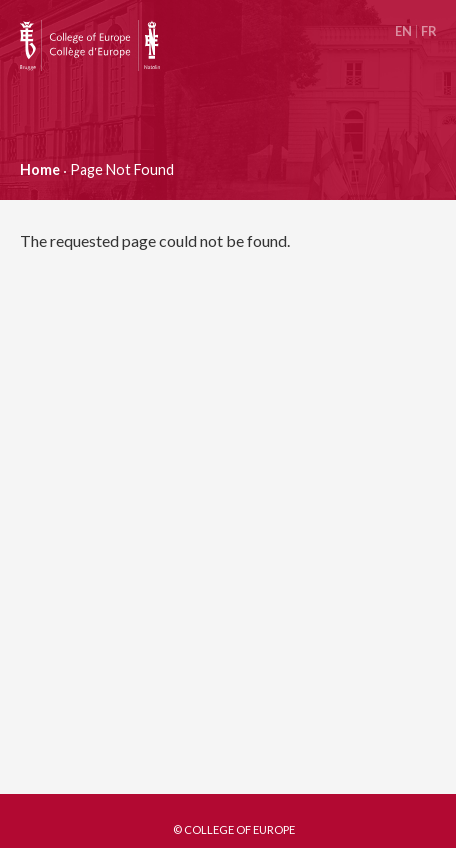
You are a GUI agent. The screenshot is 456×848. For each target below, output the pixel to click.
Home (40, 169)
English (403, 31)
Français (428, 31)
